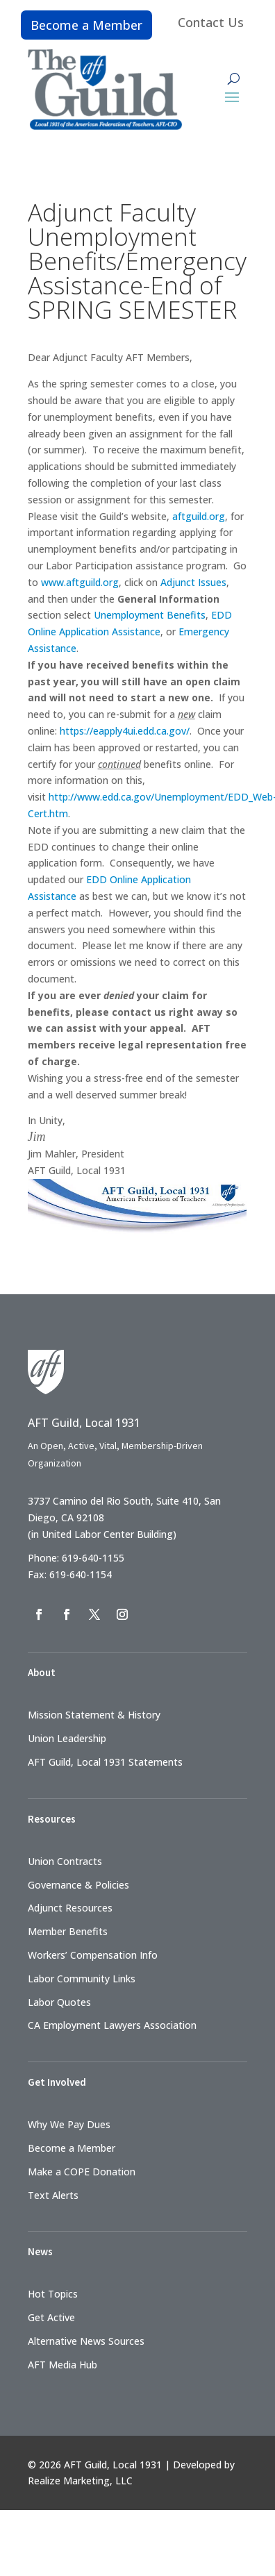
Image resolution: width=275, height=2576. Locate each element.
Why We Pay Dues (69, 2124)
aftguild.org (198, 516)
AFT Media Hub (62, 2364)
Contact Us (211, 22)
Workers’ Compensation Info (93, 1955)
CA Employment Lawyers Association (112, 2025)
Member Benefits (68, 1931)
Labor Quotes (59, 2002)
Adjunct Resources (70, 1907)
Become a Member (86, 25)
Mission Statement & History (94, 1714)
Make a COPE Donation (81, 2171)
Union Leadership (67, 1738)
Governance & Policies (78, 1884)
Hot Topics (53, 2293)
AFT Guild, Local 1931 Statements (105, 1761)
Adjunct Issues (193, 582)
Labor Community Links (81, 1978)
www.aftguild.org (80, 582)
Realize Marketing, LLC (80, 2480)
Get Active (51, 2317)
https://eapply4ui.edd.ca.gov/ (125, 730)
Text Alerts (53, 2195)
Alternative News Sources (86, 2341)
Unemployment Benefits (150, 614)
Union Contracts (65, 1861)
